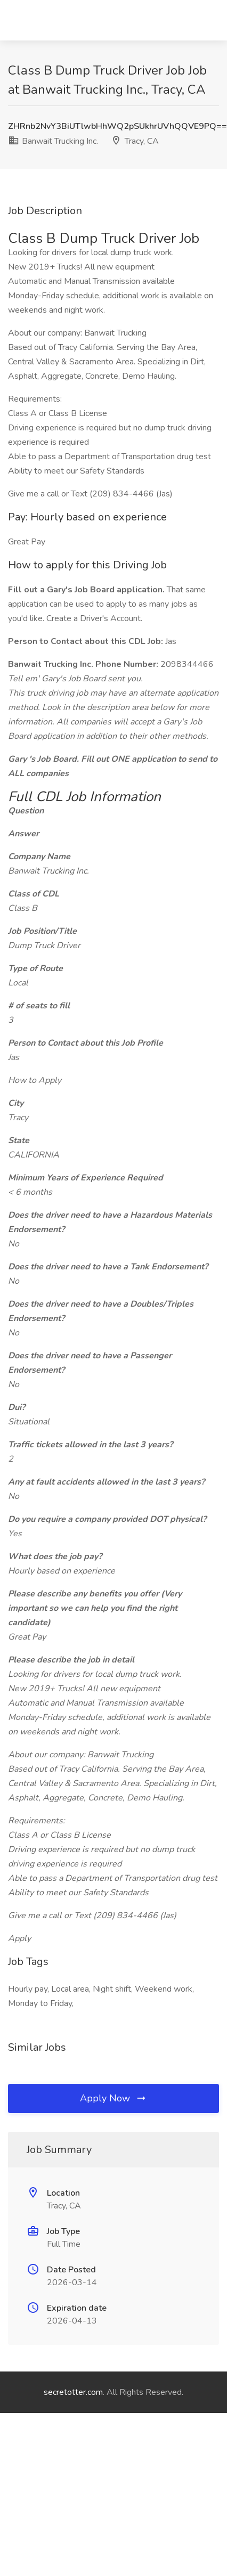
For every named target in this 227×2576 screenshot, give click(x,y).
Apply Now (113, 2098)
